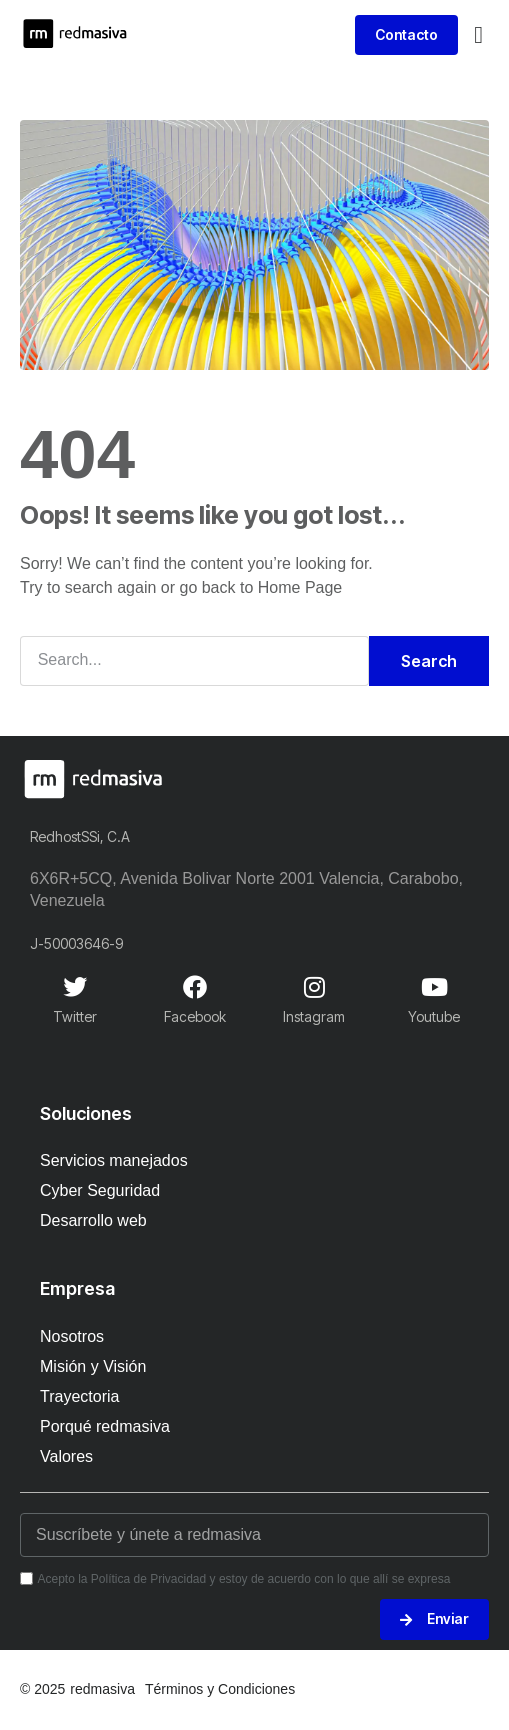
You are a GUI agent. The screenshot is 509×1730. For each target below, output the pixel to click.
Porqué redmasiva (105, 1426)
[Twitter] (75, 987)
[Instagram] (314, 987)
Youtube (434, 1016)
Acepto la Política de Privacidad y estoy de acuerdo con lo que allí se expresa (243, 1579)
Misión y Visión (93, 1366)
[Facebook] (195, 987)
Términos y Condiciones (220, 1689)
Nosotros (72, 1336)
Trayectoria (79, 1396)
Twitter (75, 1016)
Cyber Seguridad (100, 1190)
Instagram (314, 1016)
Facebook (195, 1016)
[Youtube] (434, 987)
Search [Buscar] (429, 661)
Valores (66, 1456)
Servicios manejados (114, 1160)
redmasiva (102, 1689)
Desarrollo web (93, 1220)
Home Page (300, 587)
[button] (478, 35)
